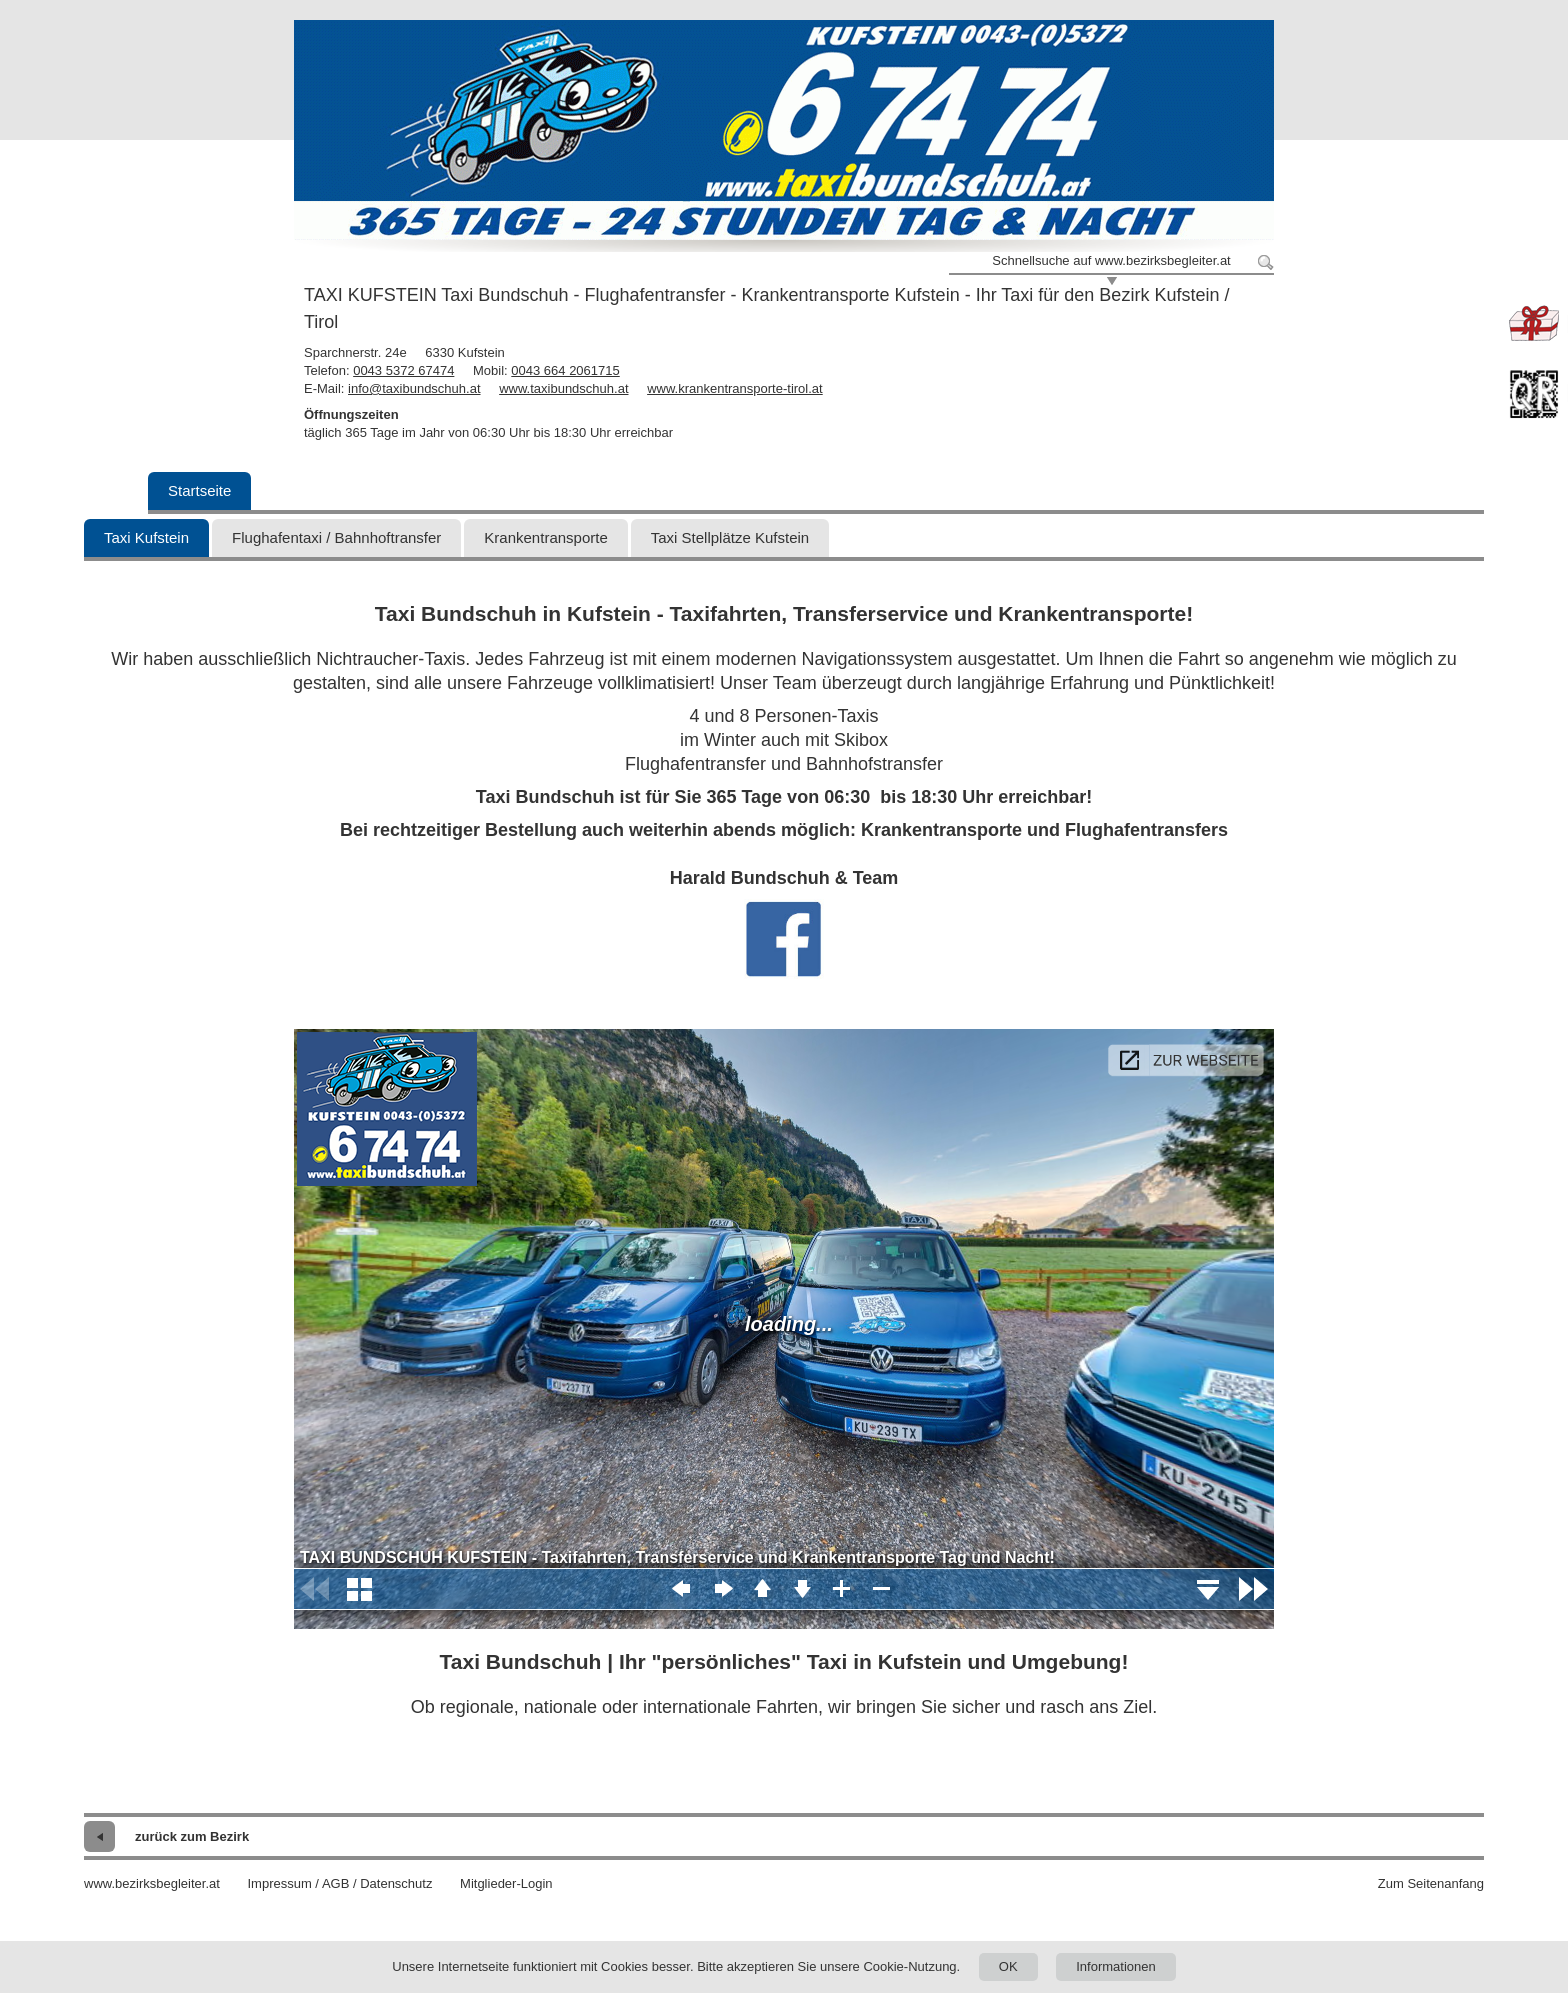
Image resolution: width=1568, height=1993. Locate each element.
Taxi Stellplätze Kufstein (730, 537)
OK (1008, 1966)
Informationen (1116, 1966)
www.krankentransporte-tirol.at (735, 388)
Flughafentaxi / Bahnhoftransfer (336, 537)
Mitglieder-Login (506, 1883)
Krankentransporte (545, 537)
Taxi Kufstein (146, 537)
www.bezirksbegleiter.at (152, 1883)
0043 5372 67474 (403, 370)
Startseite (199, 490)
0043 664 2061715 (565, 370)
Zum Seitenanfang (1431, 1883)
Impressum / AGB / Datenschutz (339, 1883)
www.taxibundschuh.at (563, 388)
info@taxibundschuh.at (414, 388)
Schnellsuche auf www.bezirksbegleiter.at (1111, 260)
